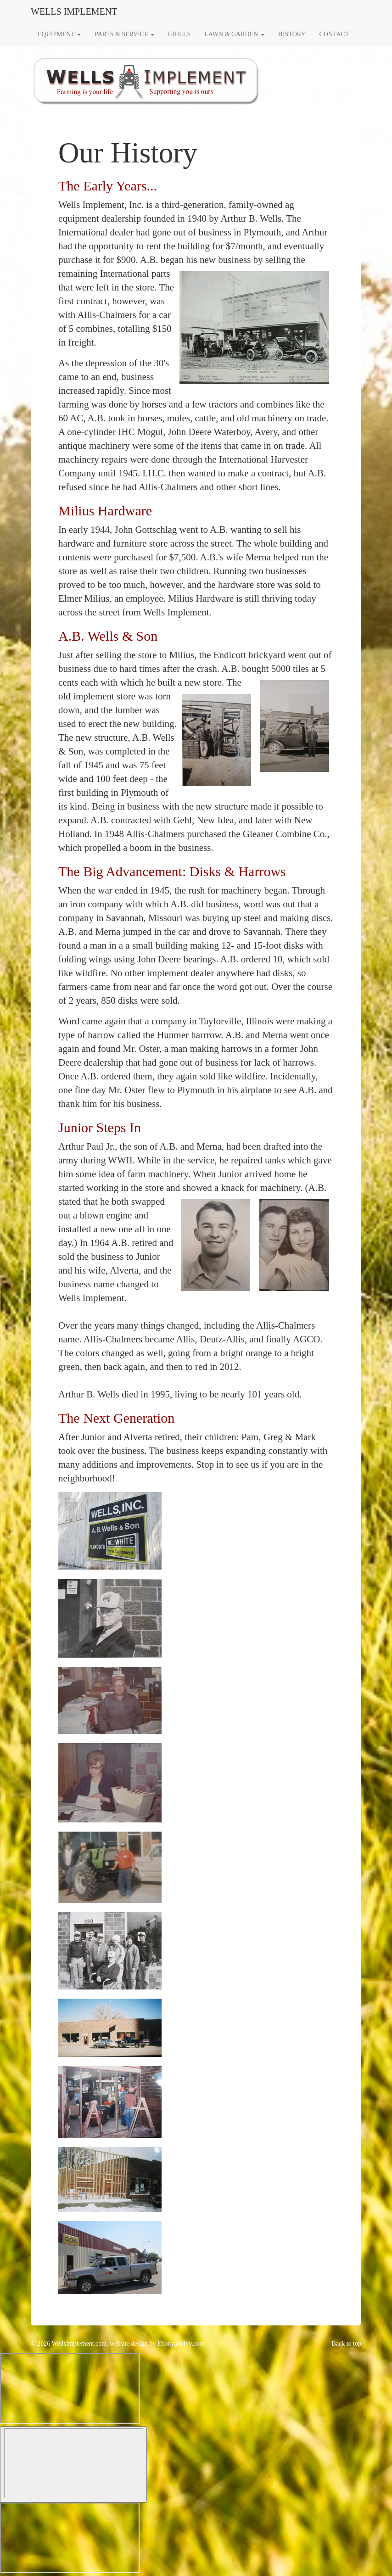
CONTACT (334, 34)
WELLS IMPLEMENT (74, 11)
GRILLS (179, 34)
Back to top (346, 2343)
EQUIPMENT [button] (59, 34)
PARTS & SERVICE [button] (124, 34)
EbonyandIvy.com (180, 2343)
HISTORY (292, 34)
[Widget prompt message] (70, 2388)
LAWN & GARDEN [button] (234, 34)
